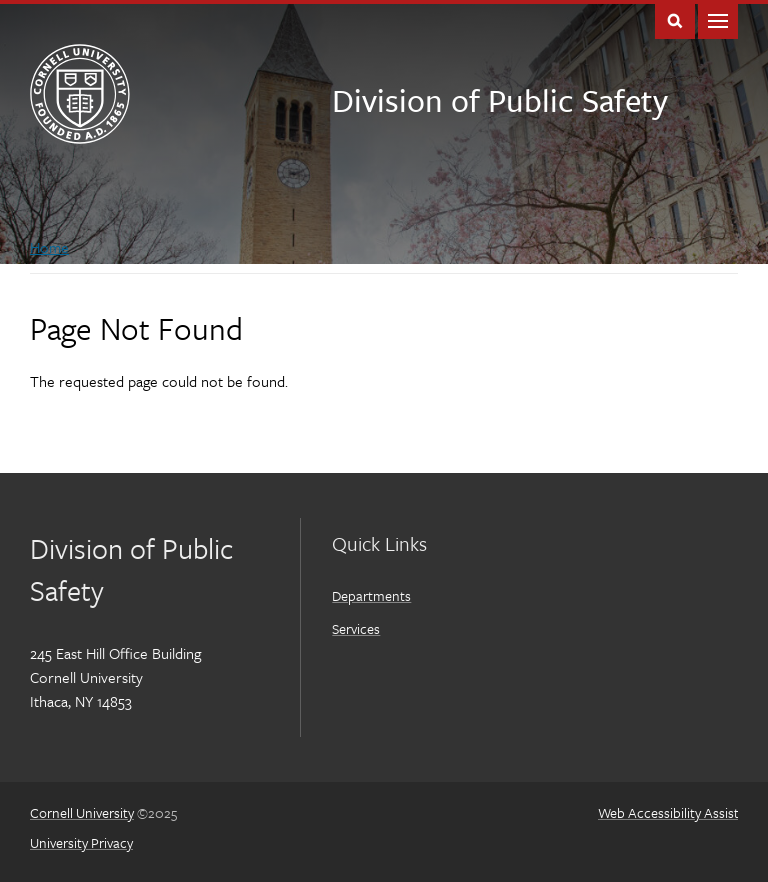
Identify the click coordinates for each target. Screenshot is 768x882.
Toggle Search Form (675, 19)
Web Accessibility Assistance (683, 812)
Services (356, 628)
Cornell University (82, 812)
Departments (371, 595)
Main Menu (718, 19)
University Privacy (81, 842)
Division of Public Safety (500, 100)
